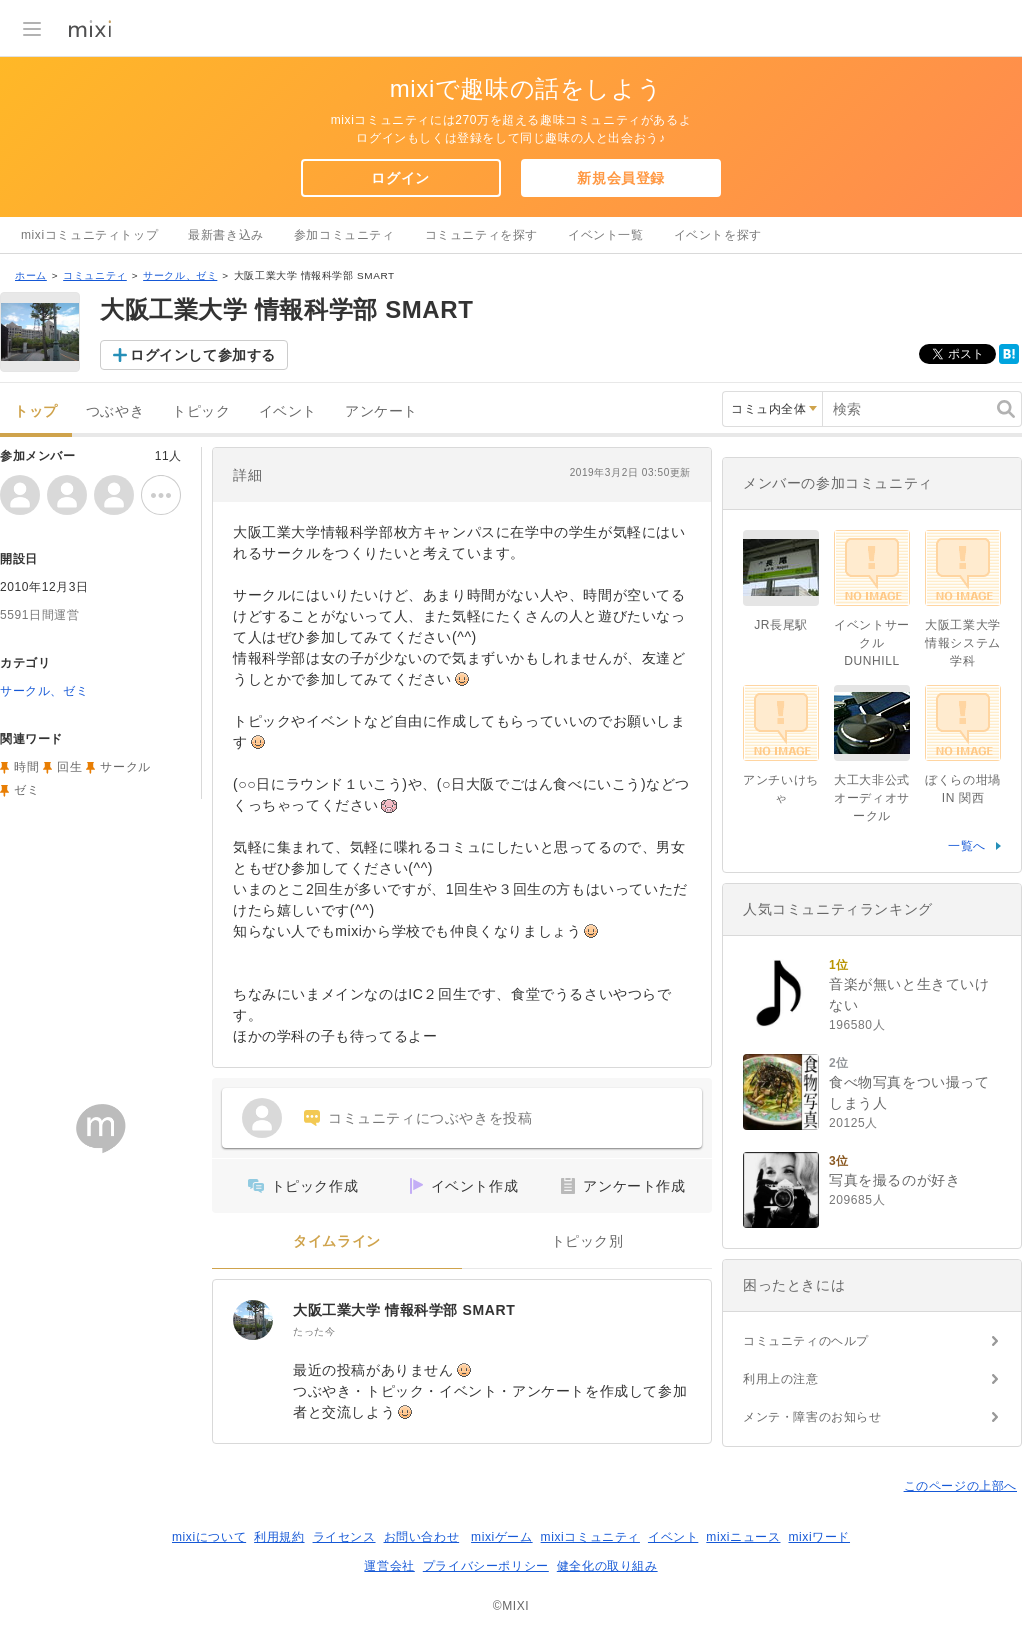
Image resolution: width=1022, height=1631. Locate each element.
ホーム (31, 275)
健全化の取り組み (607, 1566)
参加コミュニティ (344, 235)
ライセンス (344, 1537)
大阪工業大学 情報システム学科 (963, 643)
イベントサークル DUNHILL (872, 643)
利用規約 (279, 1537)
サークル (125, 767)
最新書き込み (226, 235)
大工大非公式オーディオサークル (872, 798)
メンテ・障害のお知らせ (812, 1417)
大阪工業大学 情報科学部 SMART (404, 1310)
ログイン (400, 178)
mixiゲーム (502, 1537)
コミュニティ (95, 275)
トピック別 (587, 1241)
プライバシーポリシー (486, 1566)
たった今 (314, 1331)
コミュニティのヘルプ (806, 1341)
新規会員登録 (621, 178)
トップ (36, 411)
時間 (26, 767)
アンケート (381, 411)
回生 (69, 767)
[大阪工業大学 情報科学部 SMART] (253, 1320)
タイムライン (337, 1241)
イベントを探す (718, 235)
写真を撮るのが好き (894, 1180)
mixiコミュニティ (590, 1537)
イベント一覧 (606, 235)
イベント (288, 411)
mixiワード (819, 1537)
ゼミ (26, 790)
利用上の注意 (781, 1379)
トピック (201, 411)
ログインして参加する (203, 355)
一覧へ (967, 846)
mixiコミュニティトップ (89, 235)
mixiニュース (743, 1537)
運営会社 (389, 1566)
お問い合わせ (422, 1537)
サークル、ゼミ (180, 275)
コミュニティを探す (481, 235)
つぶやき (115, 411)
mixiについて (209, 1537)
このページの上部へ (960, 1486)
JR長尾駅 (781, 625)
